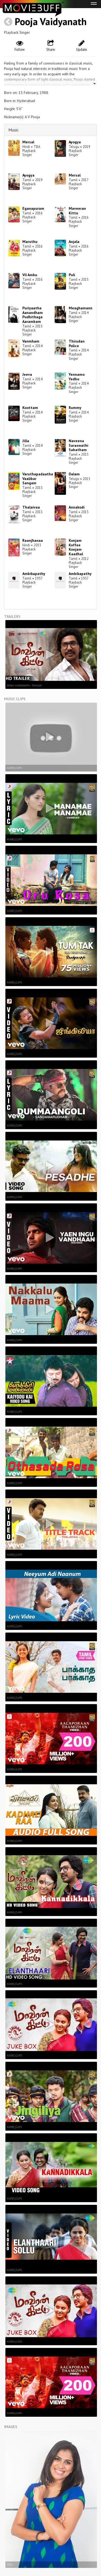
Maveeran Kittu (77, 210)
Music (13, 130)
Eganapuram (33, 208)
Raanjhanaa (32, 540)
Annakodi (77, 507)
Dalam (74, 474)
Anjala (74, 241)
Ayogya (75, 142)
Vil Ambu (29, 274)
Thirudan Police (77, 343)
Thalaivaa (31, 507)
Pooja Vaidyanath (51, 21)
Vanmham (30, 341)
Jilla (25, 440)
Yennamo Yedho (77, 376)
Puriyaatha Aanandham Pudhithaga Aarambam (32, 315)
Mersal (28, 142)
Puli (72, 274)
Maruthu (29, 241)
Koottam (30, 407)
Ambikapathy (33, 573)
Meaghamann (80, 308)
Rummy (75, 407)
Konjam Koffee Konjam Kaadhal (76, 547)
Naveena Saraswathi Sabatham (78, 445)
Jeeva (27, 374)
